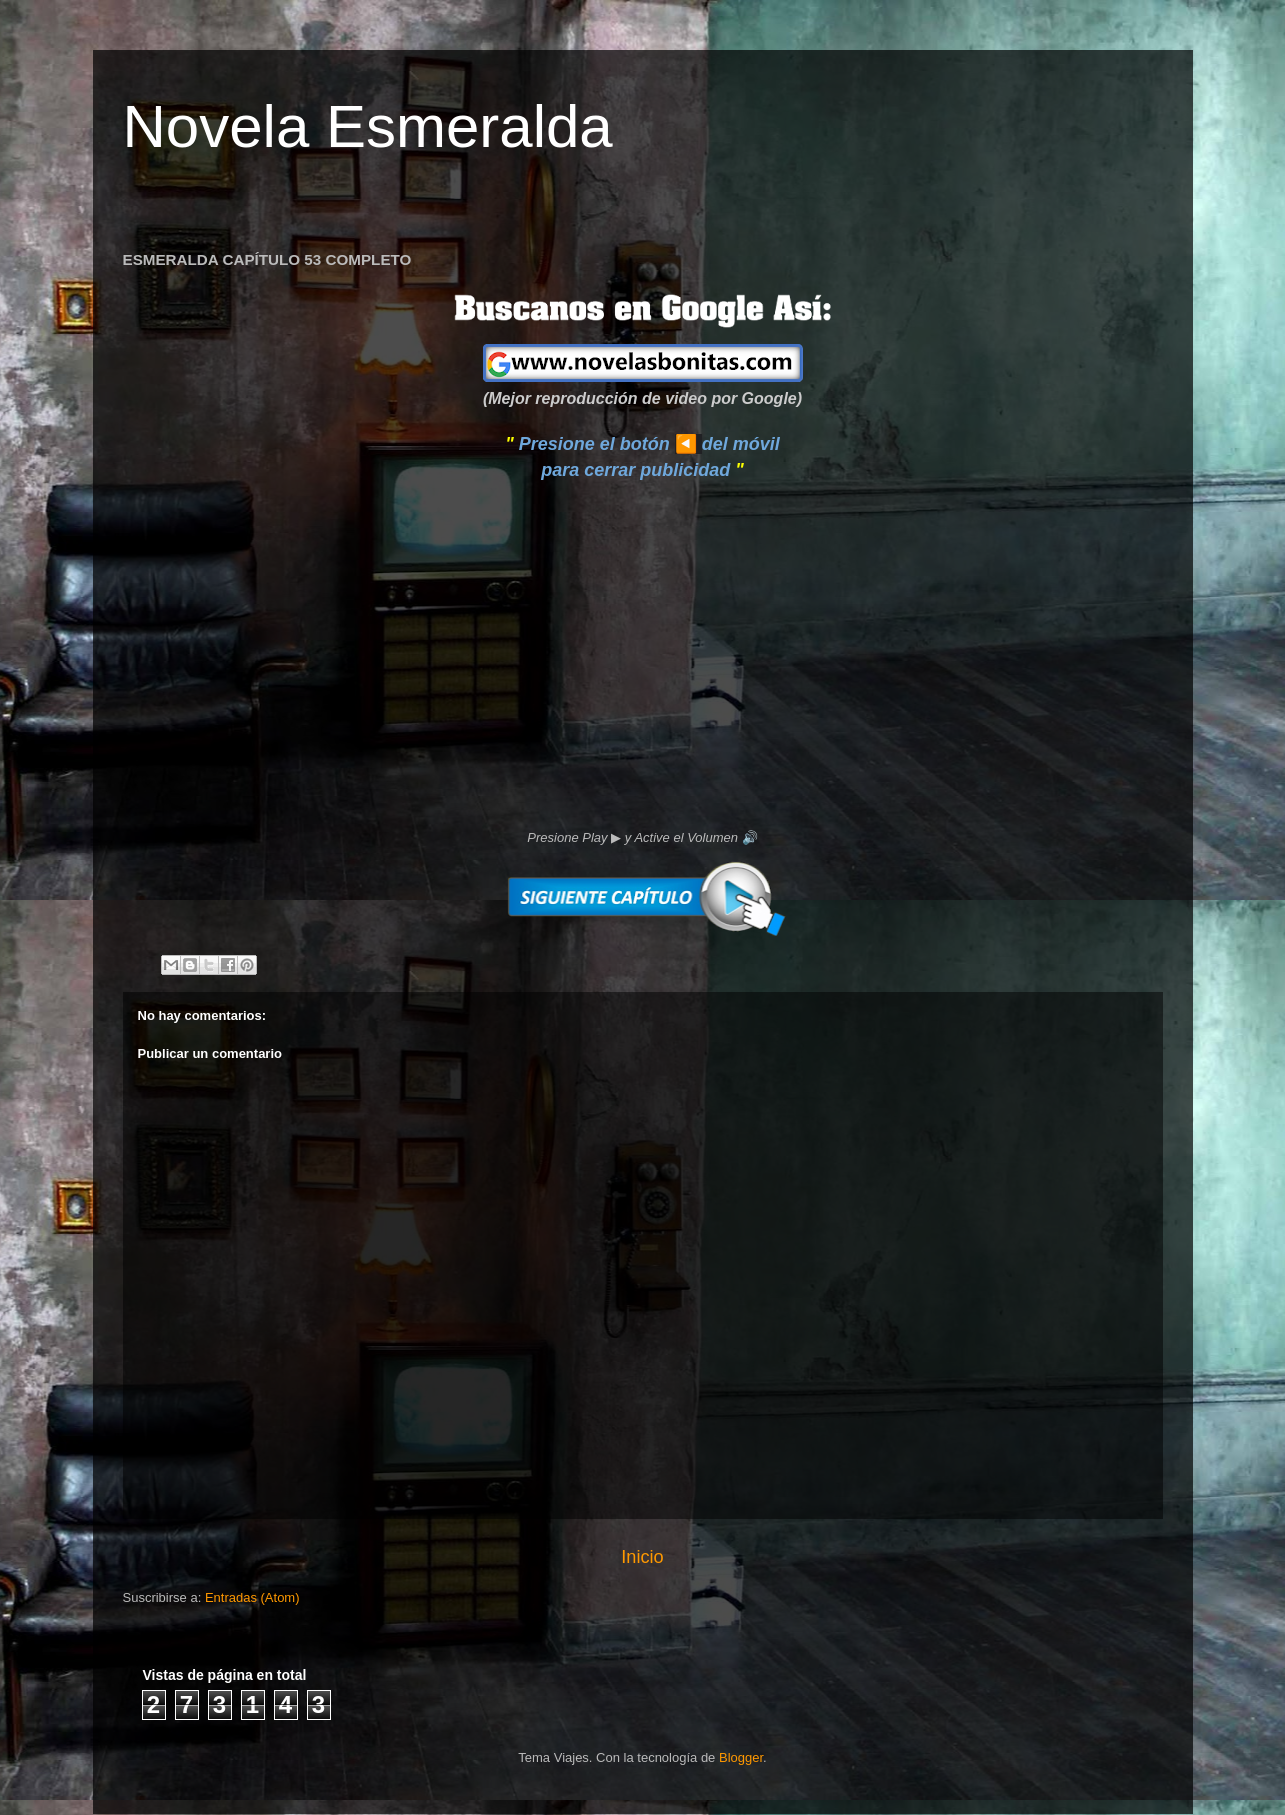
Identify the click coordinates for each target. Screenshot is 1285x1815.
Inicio (642, 1557)
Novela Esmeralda (368, 126)
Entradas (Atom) (252, 1597)
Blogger (741, 1757)
